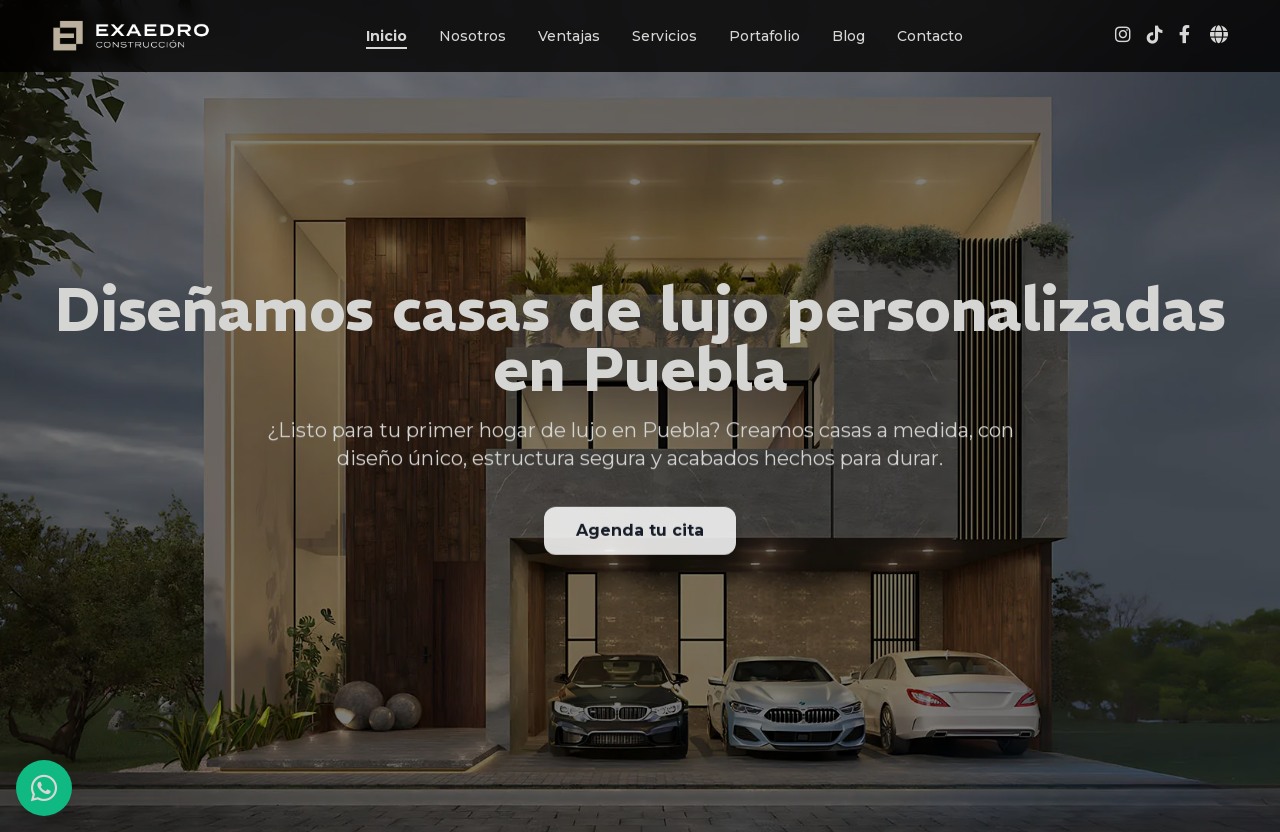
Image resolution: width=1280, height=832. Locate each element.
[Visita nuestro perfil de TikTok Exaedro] (1155, 36)
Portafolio (764, 36)
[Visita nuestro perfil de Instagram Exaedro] (1123, 36)
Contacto (930, 36)
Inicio (386, 36)
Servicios (664, 36)
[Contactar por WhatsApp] (44, 788)
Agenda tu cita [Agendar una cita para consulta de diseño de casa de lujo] (640, 532)
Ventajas (569, 36)
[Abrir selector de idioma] (1219, 36)
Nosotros (472, 36)
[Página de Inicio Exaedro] (131, 36)
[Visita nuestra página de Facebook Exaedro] (1184, 36)
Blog (848, 36)
